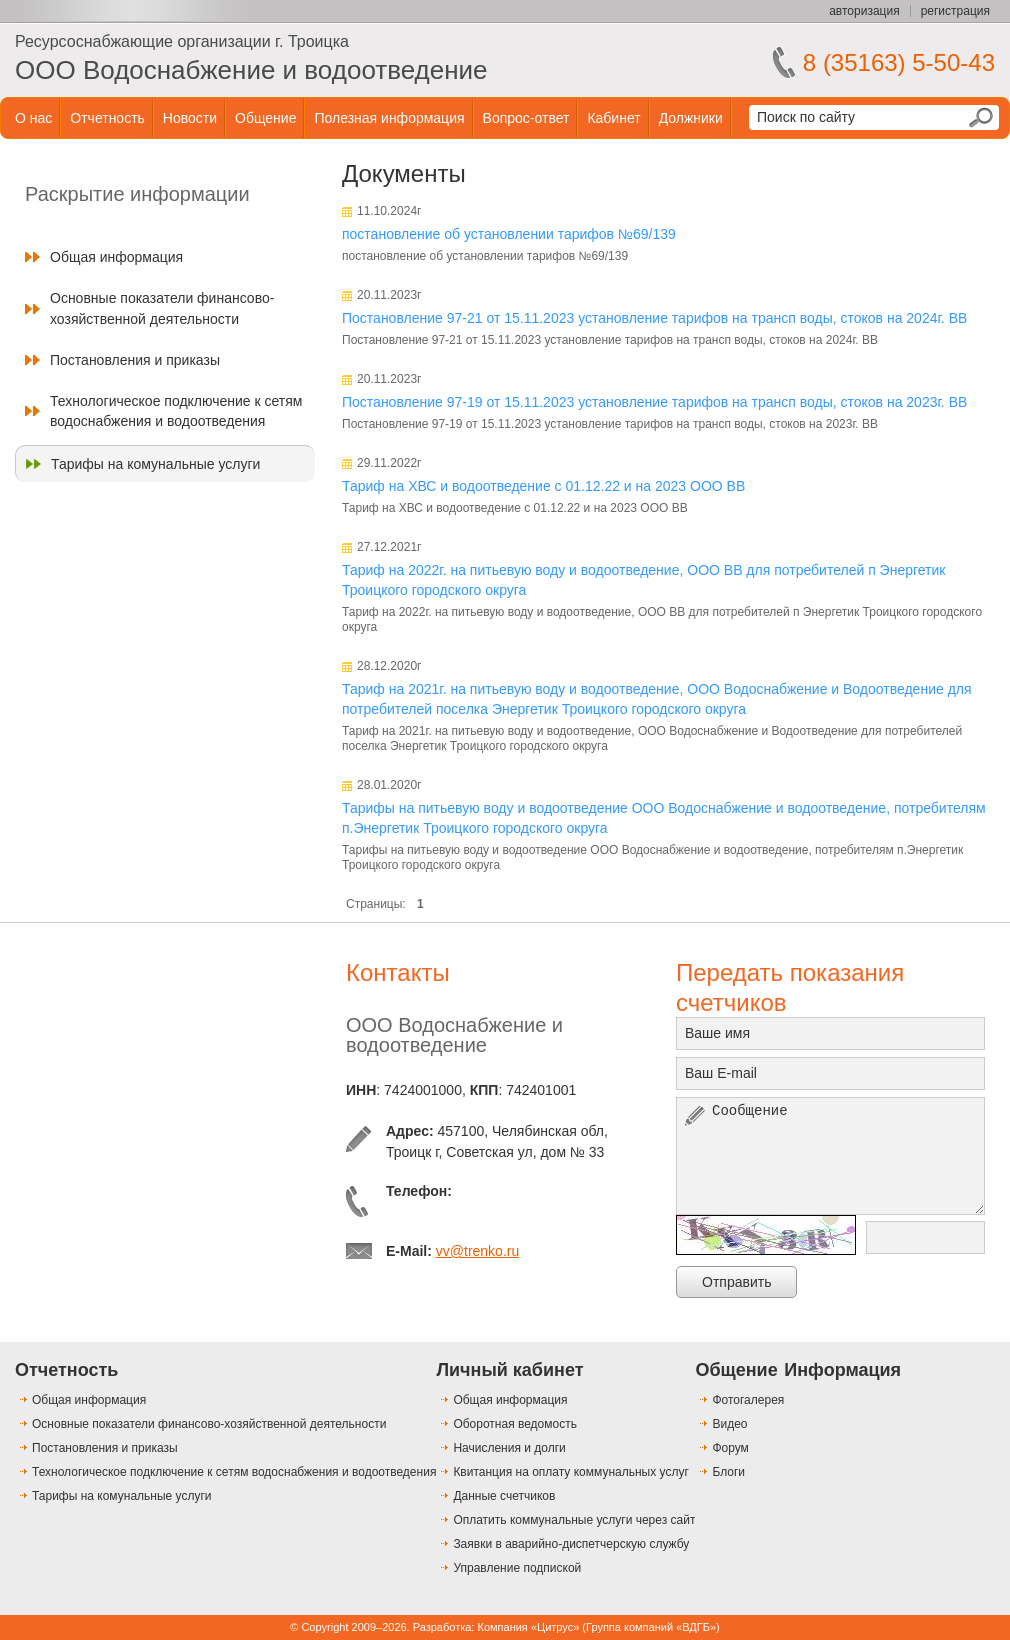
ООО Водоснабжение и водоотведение (251, 70)
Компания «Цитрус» (528, 1627)
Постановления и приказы (135, 360)
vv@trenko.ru (477, 1251)
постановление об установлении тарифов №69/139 (509, 234)
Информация (842, 1370)
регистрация (955, 11)
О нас (33, 118)
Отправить (736, 1282)
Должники (691, 118)
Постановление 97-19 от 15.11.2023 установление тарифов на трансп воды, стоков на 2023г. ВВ (654, 402)
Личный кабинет (509, 1370)
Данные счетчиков (504, 1496)
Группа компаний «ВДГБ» (651, 1627)
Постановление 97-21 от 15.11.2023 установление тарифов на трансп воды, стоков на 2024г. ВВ (654, 318)
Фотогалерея (748, 1400)
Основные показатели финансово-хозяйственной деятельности (162, 308)
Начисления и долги (509, 1448)
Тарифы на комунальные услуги (155, 464)
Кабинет (613, 118)
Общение (265, 118)
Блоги (728, 1472)
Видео (729, 1424)
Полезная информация (389, 118)
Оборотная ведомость (515, 1424)
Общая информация (116, 257)
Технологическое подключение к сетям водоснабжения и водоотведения (176, 411)
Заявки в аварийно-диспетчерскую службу (571, 1544)
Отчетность (107, 118)
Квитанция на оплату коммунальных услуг (570, 1472)
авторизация (864, 11)
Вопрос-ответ (526, 118)
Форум (730, 1448)
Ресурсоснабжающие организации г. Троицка (182, 41)
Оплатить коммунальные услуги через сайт (574, 1520)
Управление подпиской (517, 1568)
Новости (190, 118)
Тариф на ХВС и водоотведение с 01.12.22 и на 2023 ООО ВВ (543, 486)
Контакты (398, 972)
